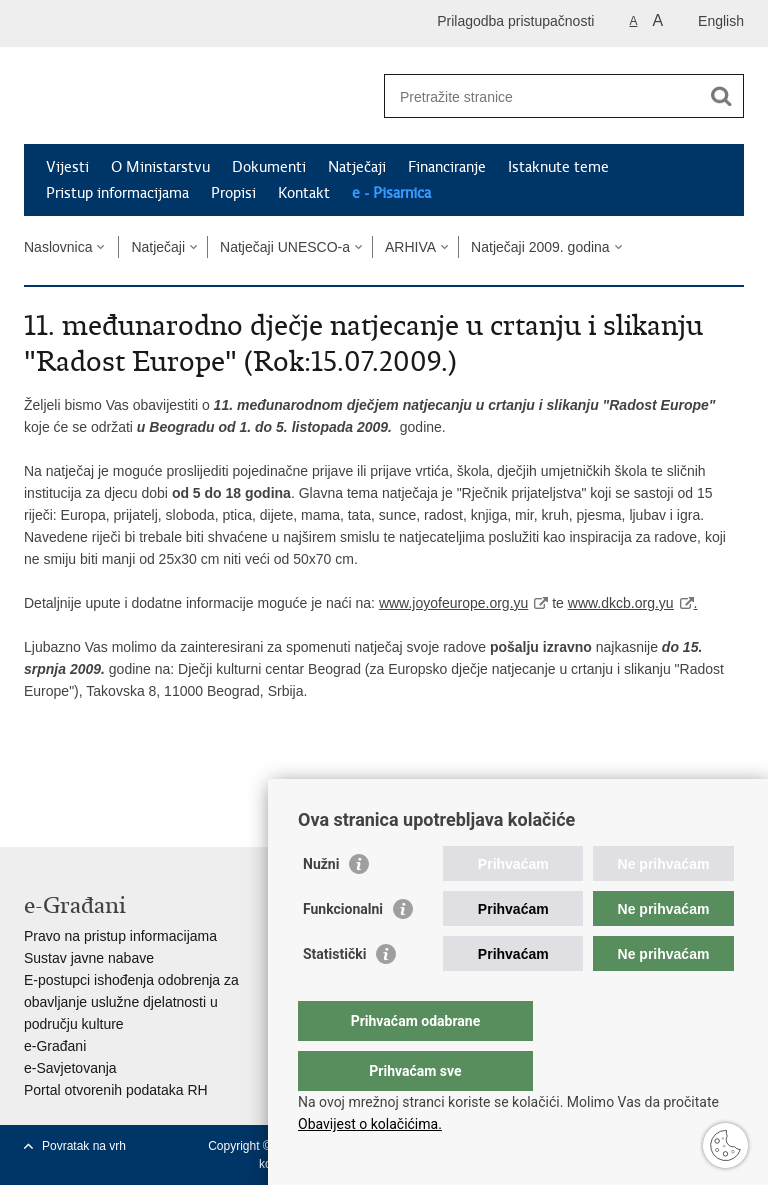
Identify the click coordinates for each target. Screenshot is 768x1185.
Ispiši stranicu (34, 775)
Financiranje (447, 167)
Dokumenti (269, 167)
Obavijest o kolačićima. (370, 1124)
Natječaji (357, 167)
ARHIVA (410, 247)
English (721, 21)
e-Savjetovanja (70, 1068)
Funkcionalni (343, 949)
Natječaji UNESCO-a (285, 247)
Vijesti (67, 167)
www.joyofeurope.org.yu (453, 603)
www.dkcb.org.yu (621, 603)
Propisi (233, 193)
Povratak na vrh (84, 1146)
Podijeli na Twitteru (120, 775)
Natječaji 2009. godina (540, 247)
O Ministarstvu (160, 167)
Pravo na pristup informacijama (120, 936)
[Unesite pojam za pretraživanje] (542, 96)
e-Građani (55, 1046)
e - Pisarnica (391, 193)
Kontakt (304, 193)
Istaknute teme (558, 167)
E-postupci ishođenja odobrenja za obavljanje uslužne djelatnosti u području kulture (131, 1002)
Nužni (321, 904)
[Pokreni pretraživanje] (721, 96)
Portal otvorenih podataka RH (116, 1090)
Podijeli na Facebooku (77, 775)
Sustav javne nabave (89, 958)
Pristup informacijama (117, 193)
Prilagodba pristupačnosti (515, 21)
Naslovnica (58, 247)
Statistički (334, 994)
